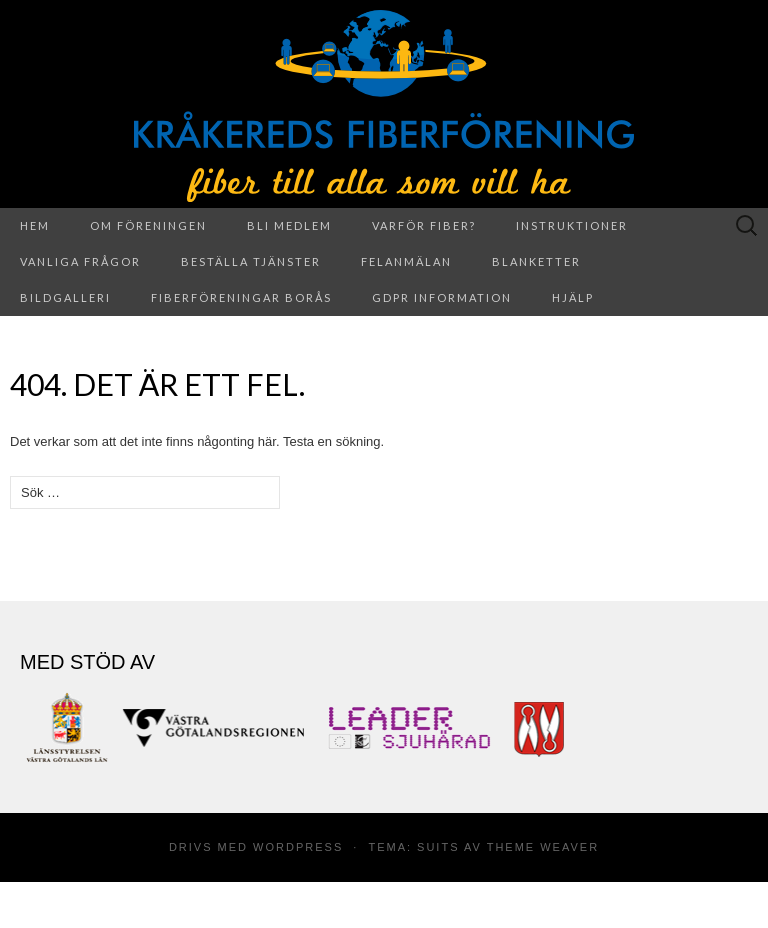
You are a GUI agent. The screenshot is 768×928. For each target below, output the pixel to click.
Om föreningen (148, 225)
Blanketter (536, 261)
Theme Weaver (543, 847)
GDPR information (442, 297)
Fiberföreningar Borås (241, 297)
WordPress (298, 847)
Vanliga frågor (80, 261)
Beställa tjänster (251, 261)
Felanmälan (406, 261)
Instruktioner (572, 225)
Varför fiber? (424, 225)
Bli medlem (289, 225)
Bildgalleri (65, 297)
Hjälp (573, 297)
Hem (35, 225)
